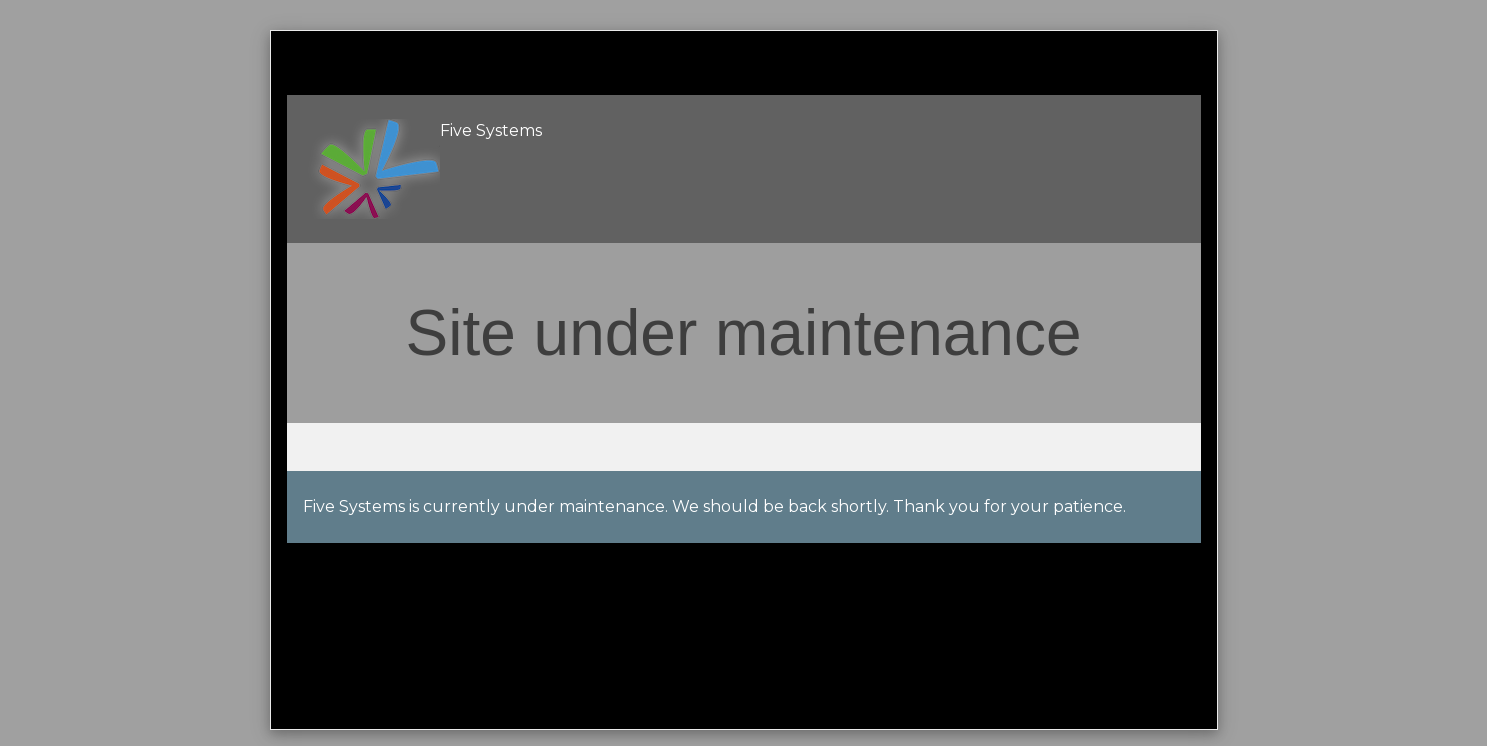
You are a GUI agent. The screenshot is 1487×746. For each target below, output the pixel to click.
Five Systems (491, 130)
